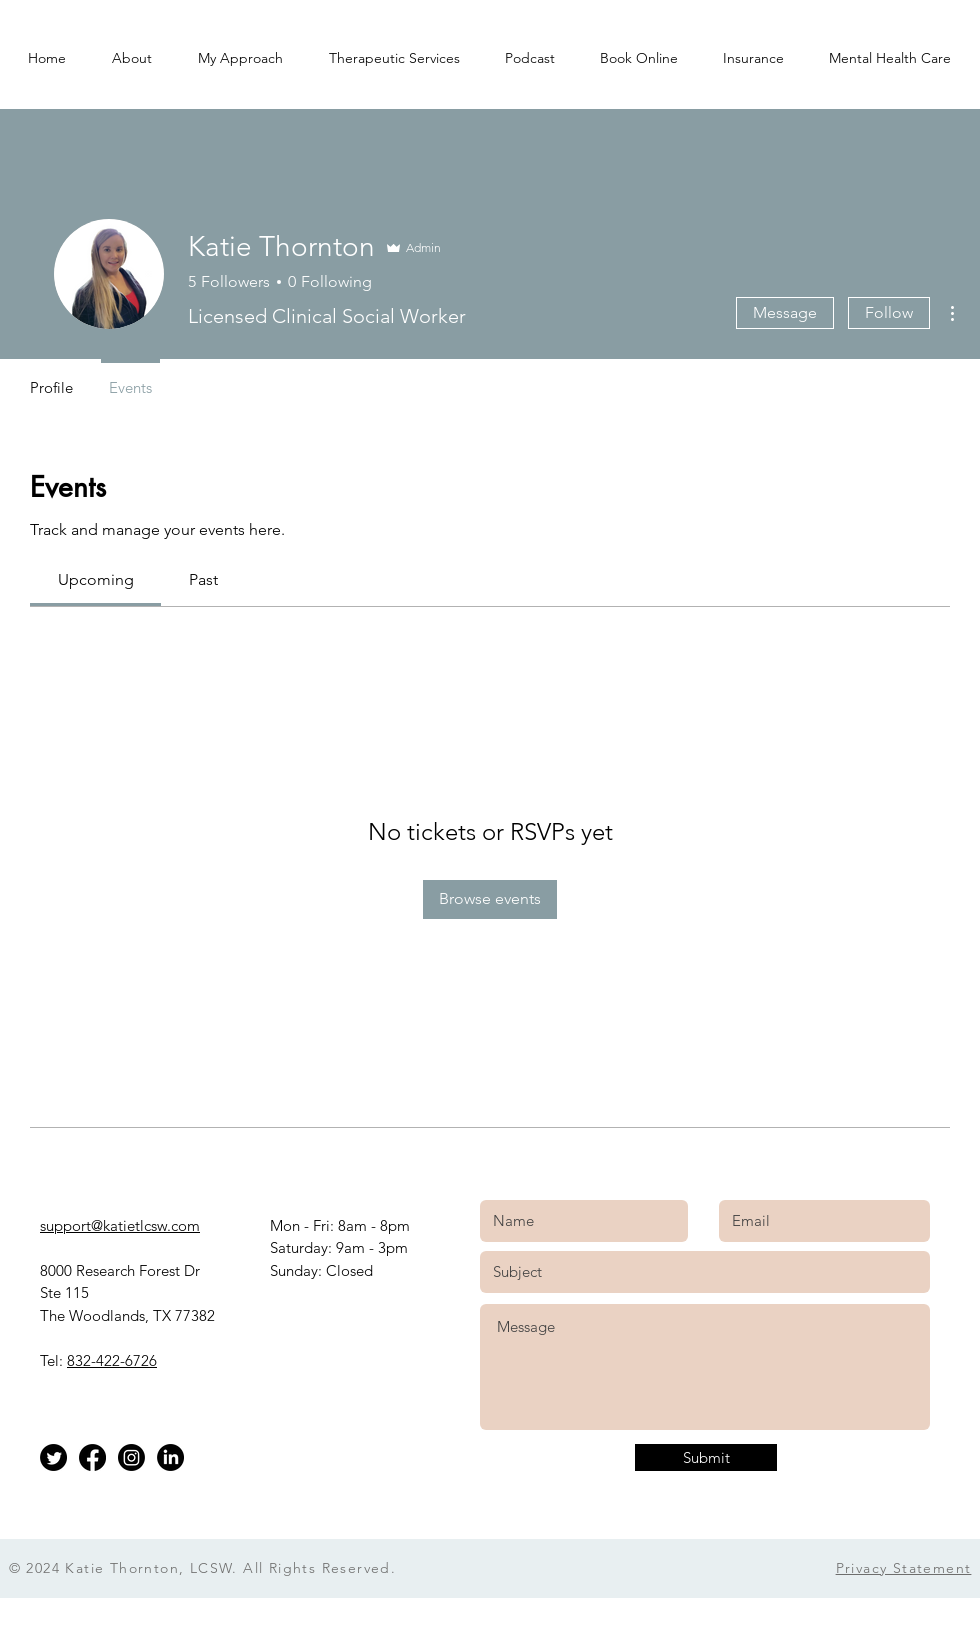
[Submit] (706, 1457)
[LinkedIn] (170, 1457)
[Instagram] (131, 1457)
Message (785, 312)
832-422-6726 (112, 1360)
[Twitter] (53, 1457)
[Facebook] (92, 1457)
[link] (96, 579)
